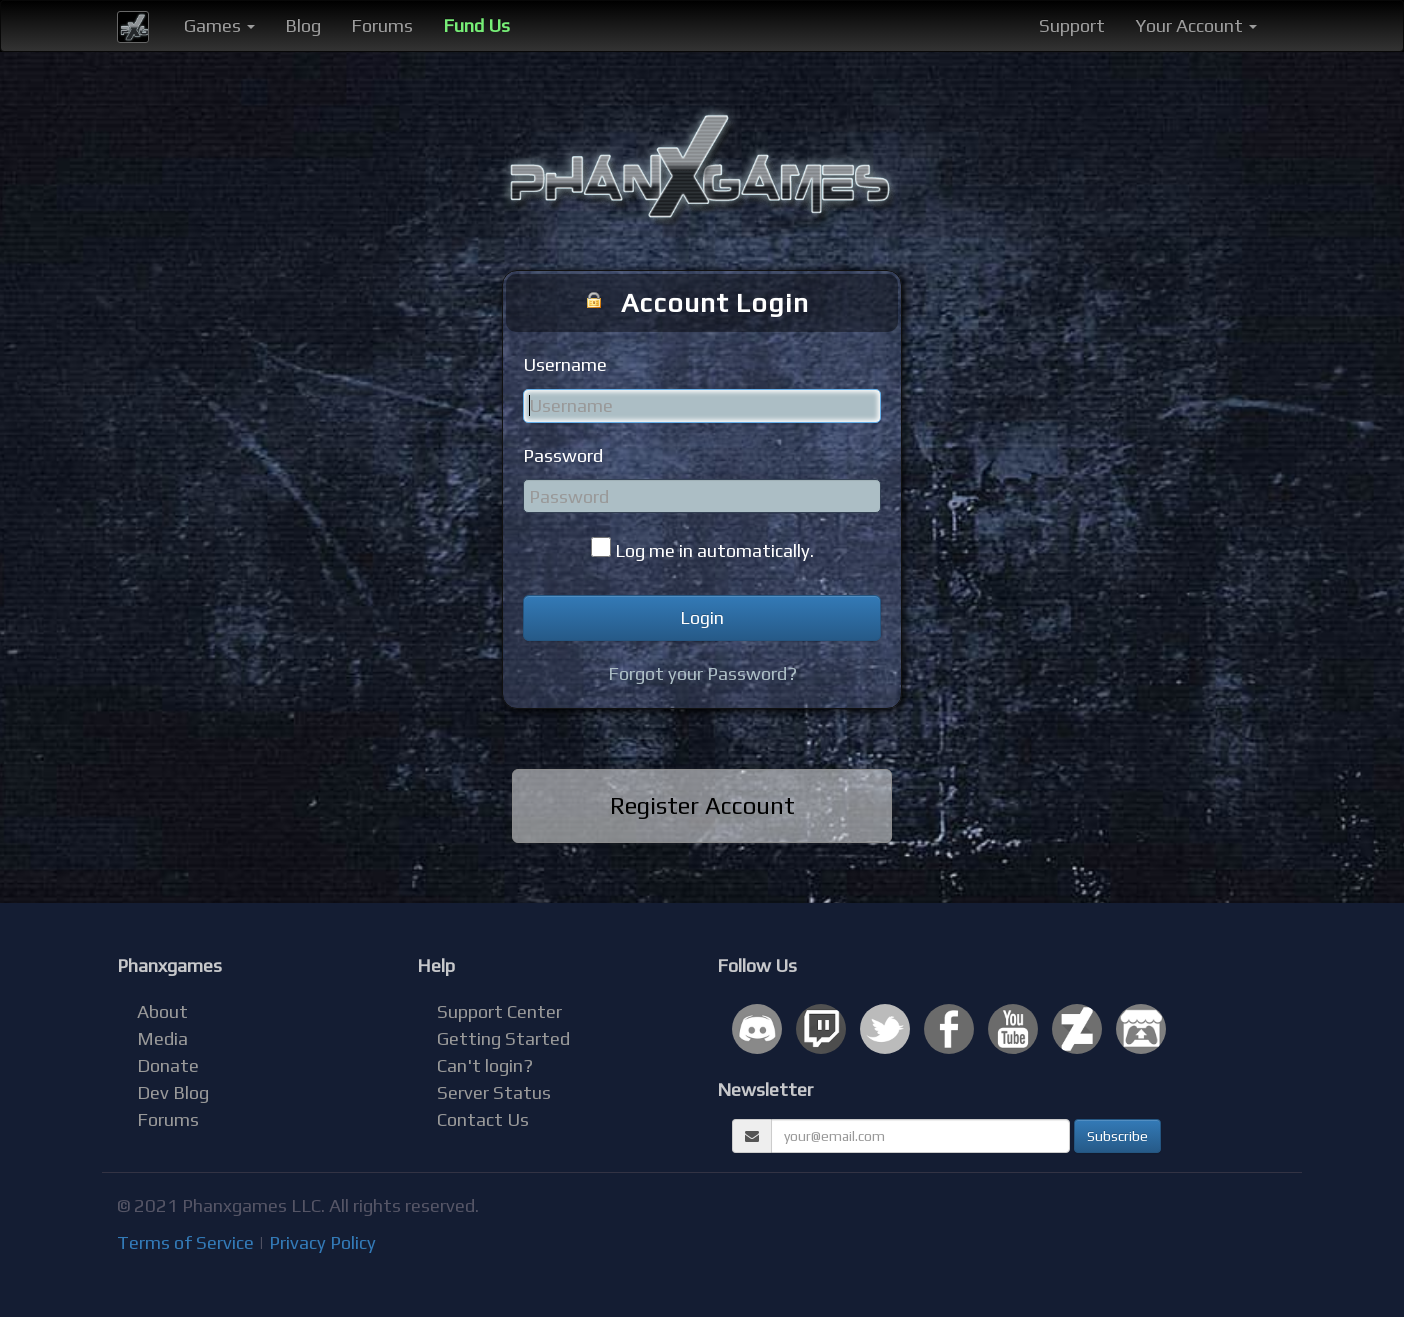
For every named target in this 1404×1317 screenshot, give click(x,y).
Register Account (702, 805)
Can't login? (485, 1065)
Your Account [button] (1196, 25)
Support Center (499, 1011)
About (162, 1011)
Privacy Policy (322, 1242)
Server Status (494, 1092)
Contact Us (483, 1119)
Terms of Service (185, 1242)
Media (162, 1038)
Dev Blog (173, 1092)
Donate (168, 1065)
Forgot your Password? (702, 673)
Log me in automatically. (714, 550)
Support (1072, 25)
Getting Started (503, 1038)
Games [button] (219, 25)
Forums (382, 25)
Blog (303, 25)
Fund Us (476, 25)
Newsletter (765, 1089)
